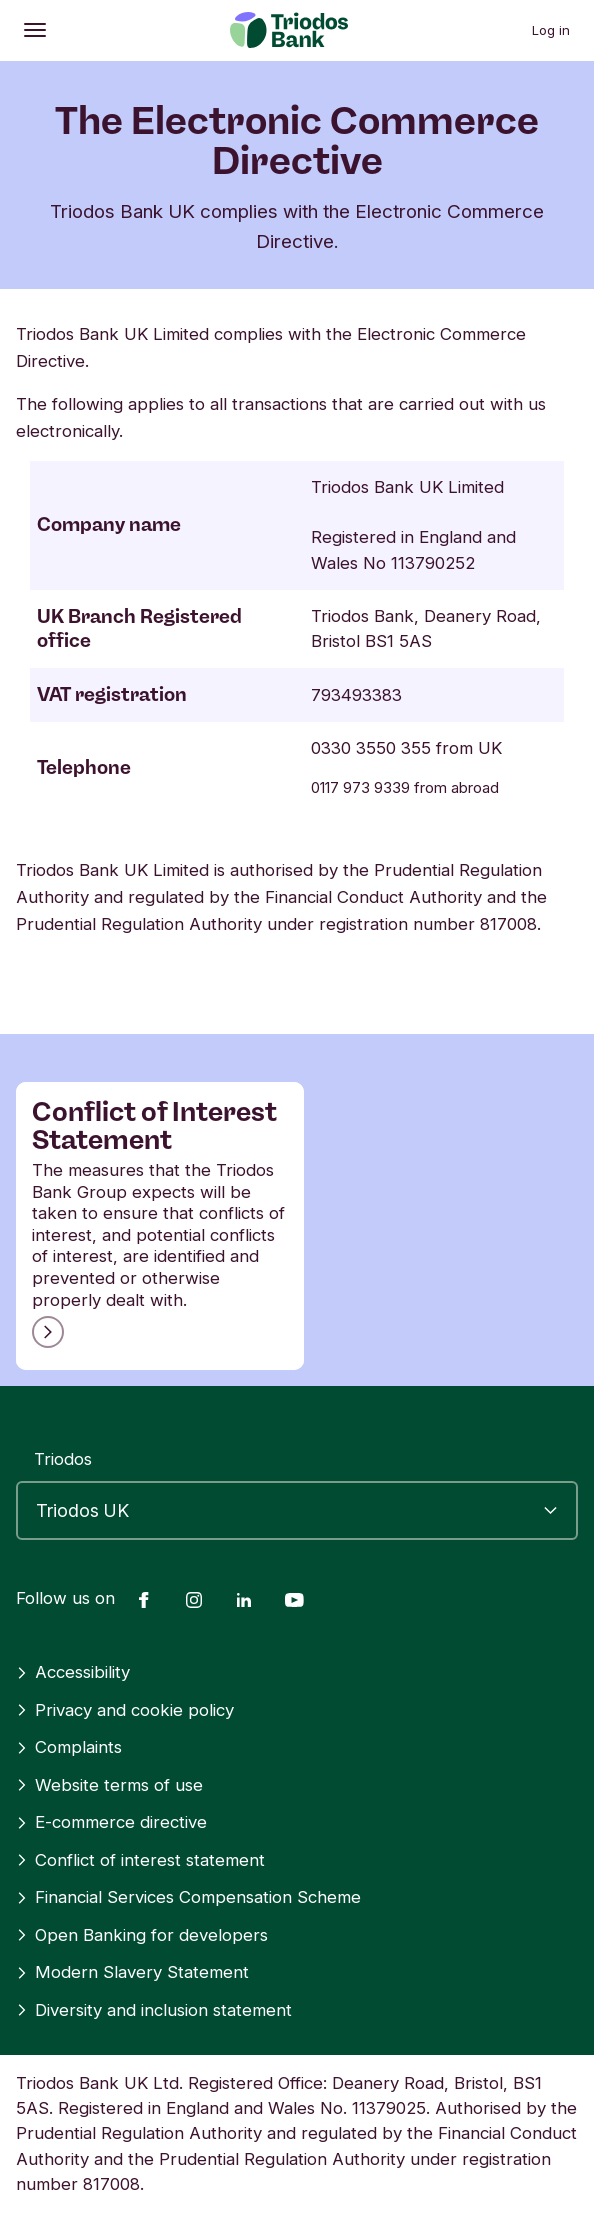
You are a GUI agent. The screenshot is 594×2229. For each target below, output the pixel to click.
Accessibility (73, 1672)
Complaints (69, 1747)
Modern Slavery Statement (132, 1972)
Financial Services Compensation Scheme (188, 1897)
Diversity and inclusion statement (154, 2010)
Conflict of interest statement (140, 1860)
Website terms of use (109, 1785)
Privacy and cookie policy (125, 1710)
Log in (551, 30)
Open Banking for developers (142, 1935)
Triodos (63, 1459)
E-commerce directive (111, 1822)
